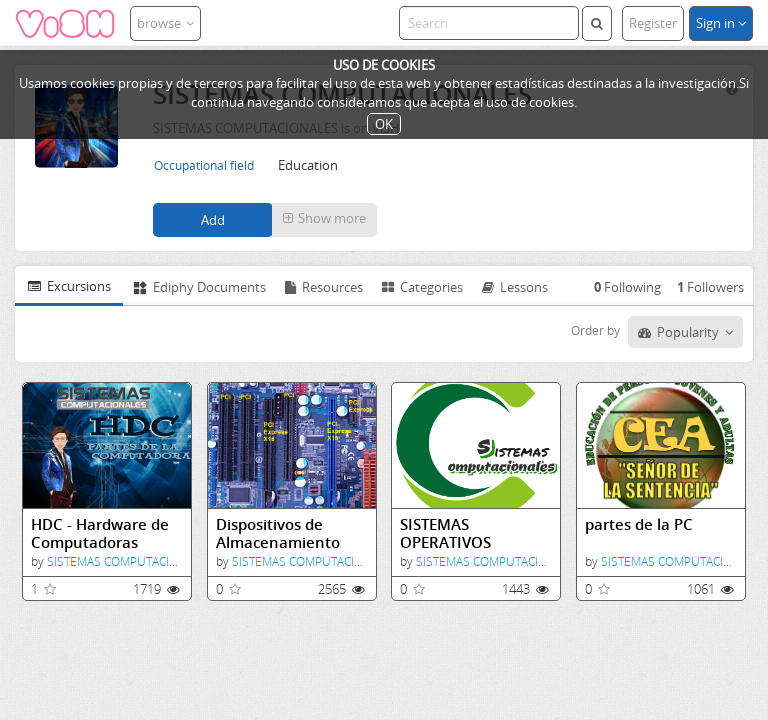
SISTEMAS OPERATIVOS (445, 533)
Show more (324, 218)
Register (653, 23)
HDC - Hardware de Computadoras (100, 533)
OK (384, 124)
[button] (324, 220)
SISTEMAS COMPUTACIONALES (130, 561)
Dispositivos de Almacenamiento (278, 533)
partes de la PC (639, 524)
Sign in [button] (721, 23)
